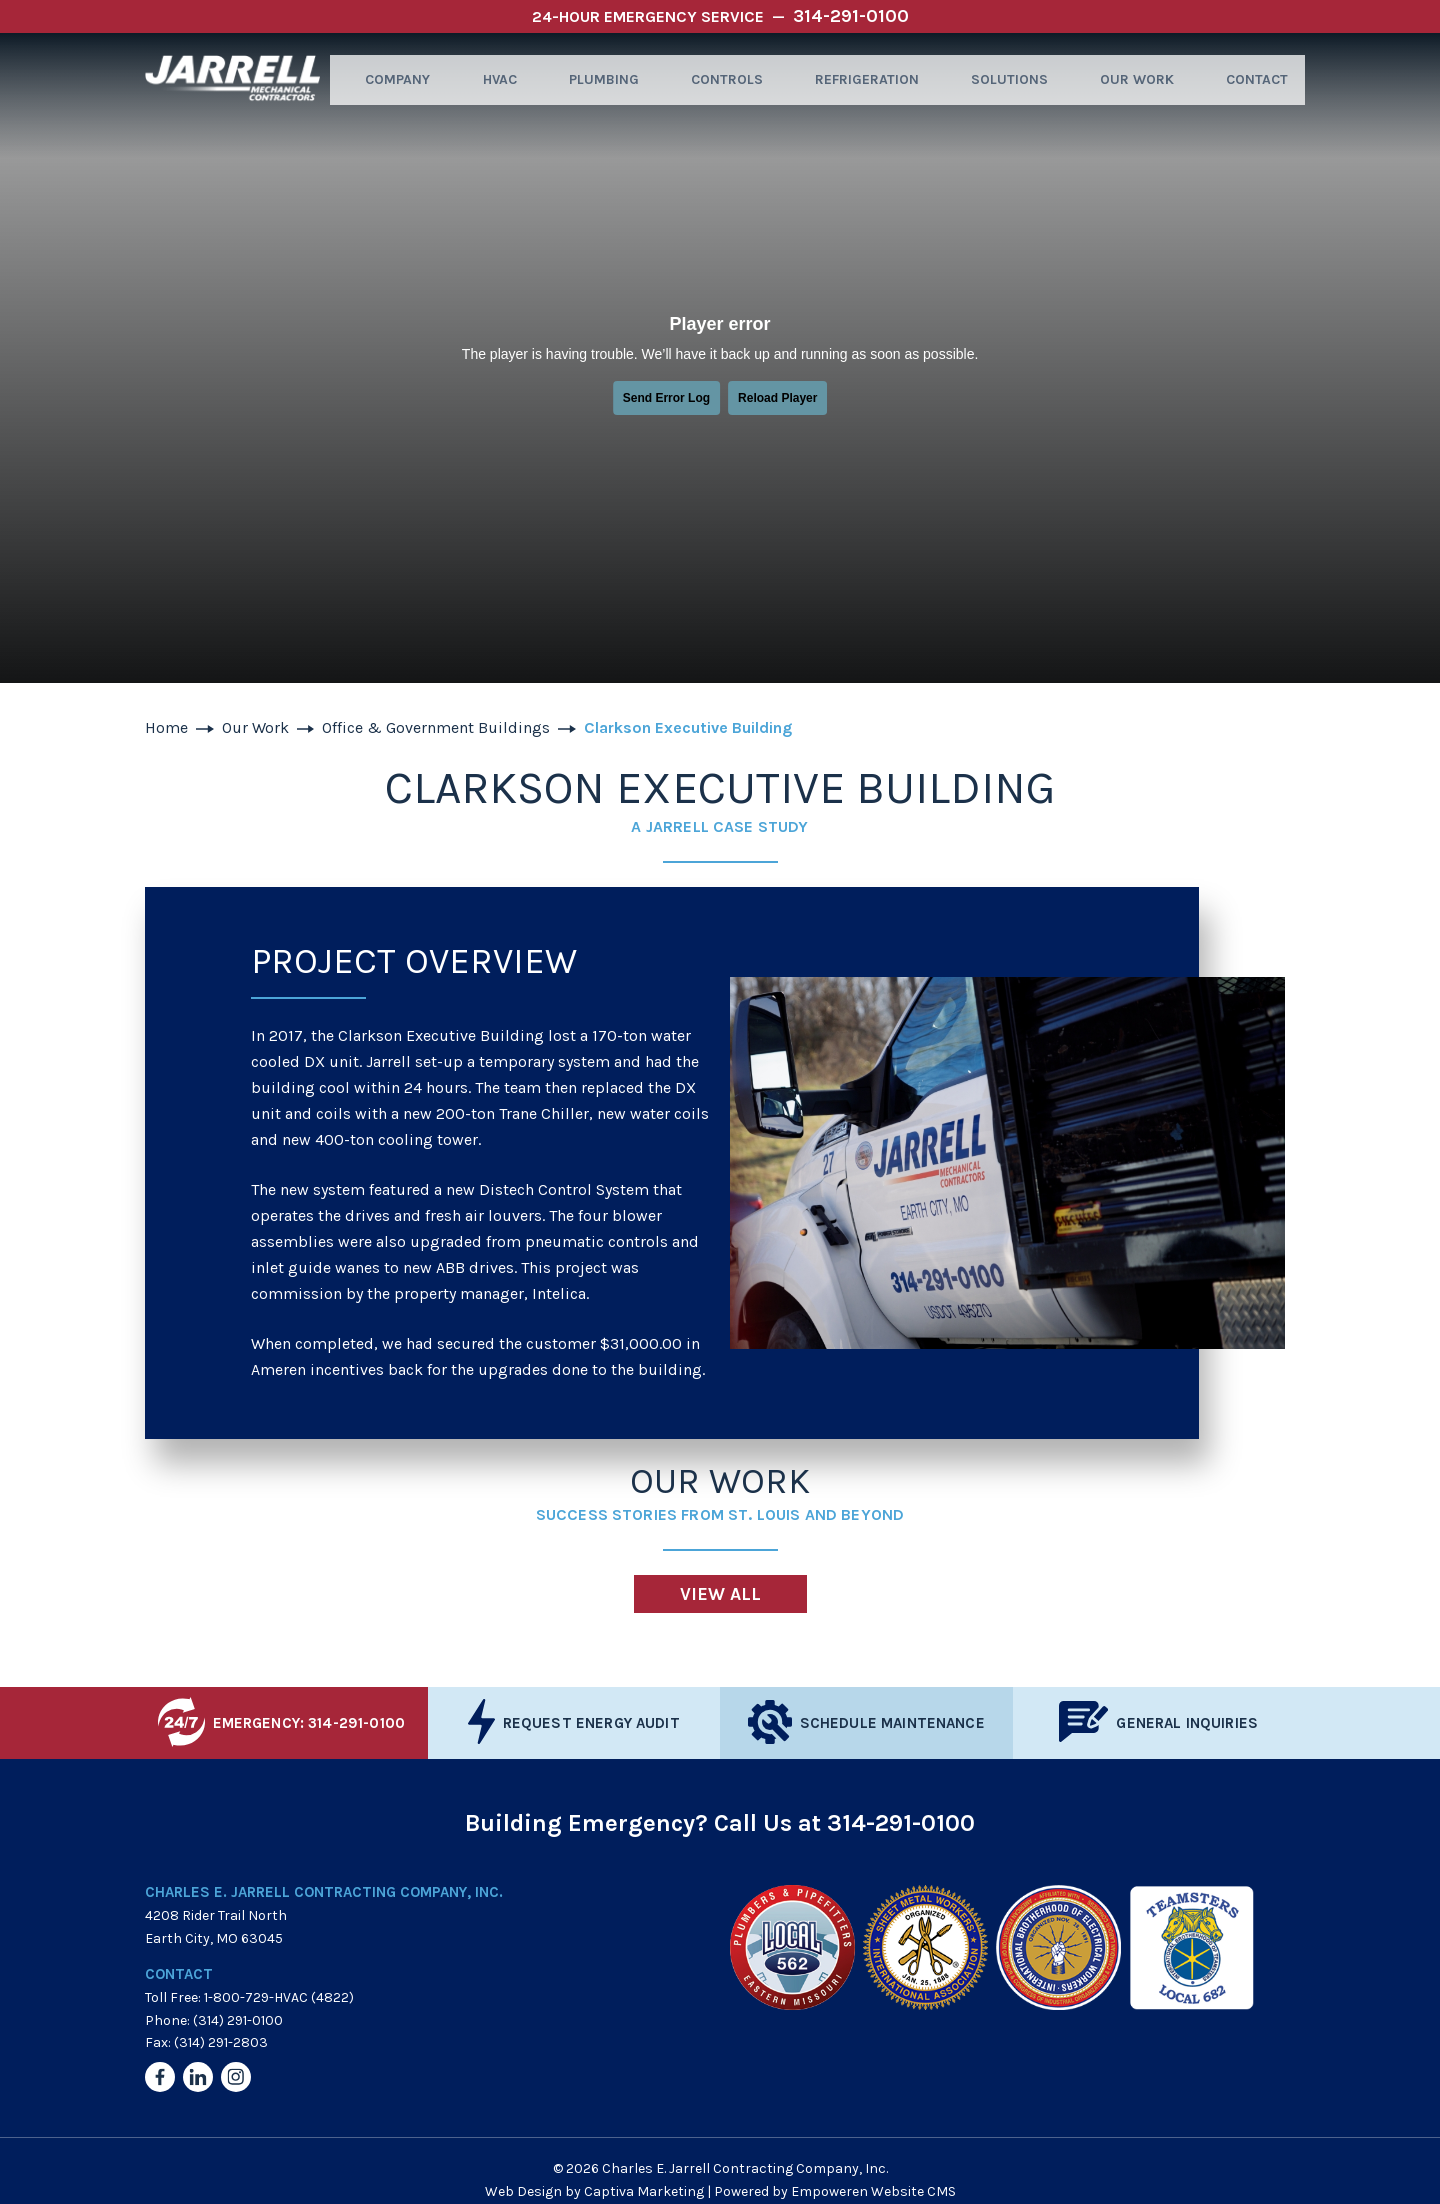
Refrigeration (861, 79)
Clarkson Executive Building (688, 727)
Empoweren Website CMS (873, 2191)
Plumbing (597, 79)
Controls (721, 79)
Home (166, 727)
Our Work (1129, 79)
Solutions (1002, 79)
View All (720, 1594)
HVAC (492, 79)
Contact (1248, 79)
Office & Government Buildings (436, 727)
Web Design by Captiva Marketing (594, 2191)
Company (389, 79)
